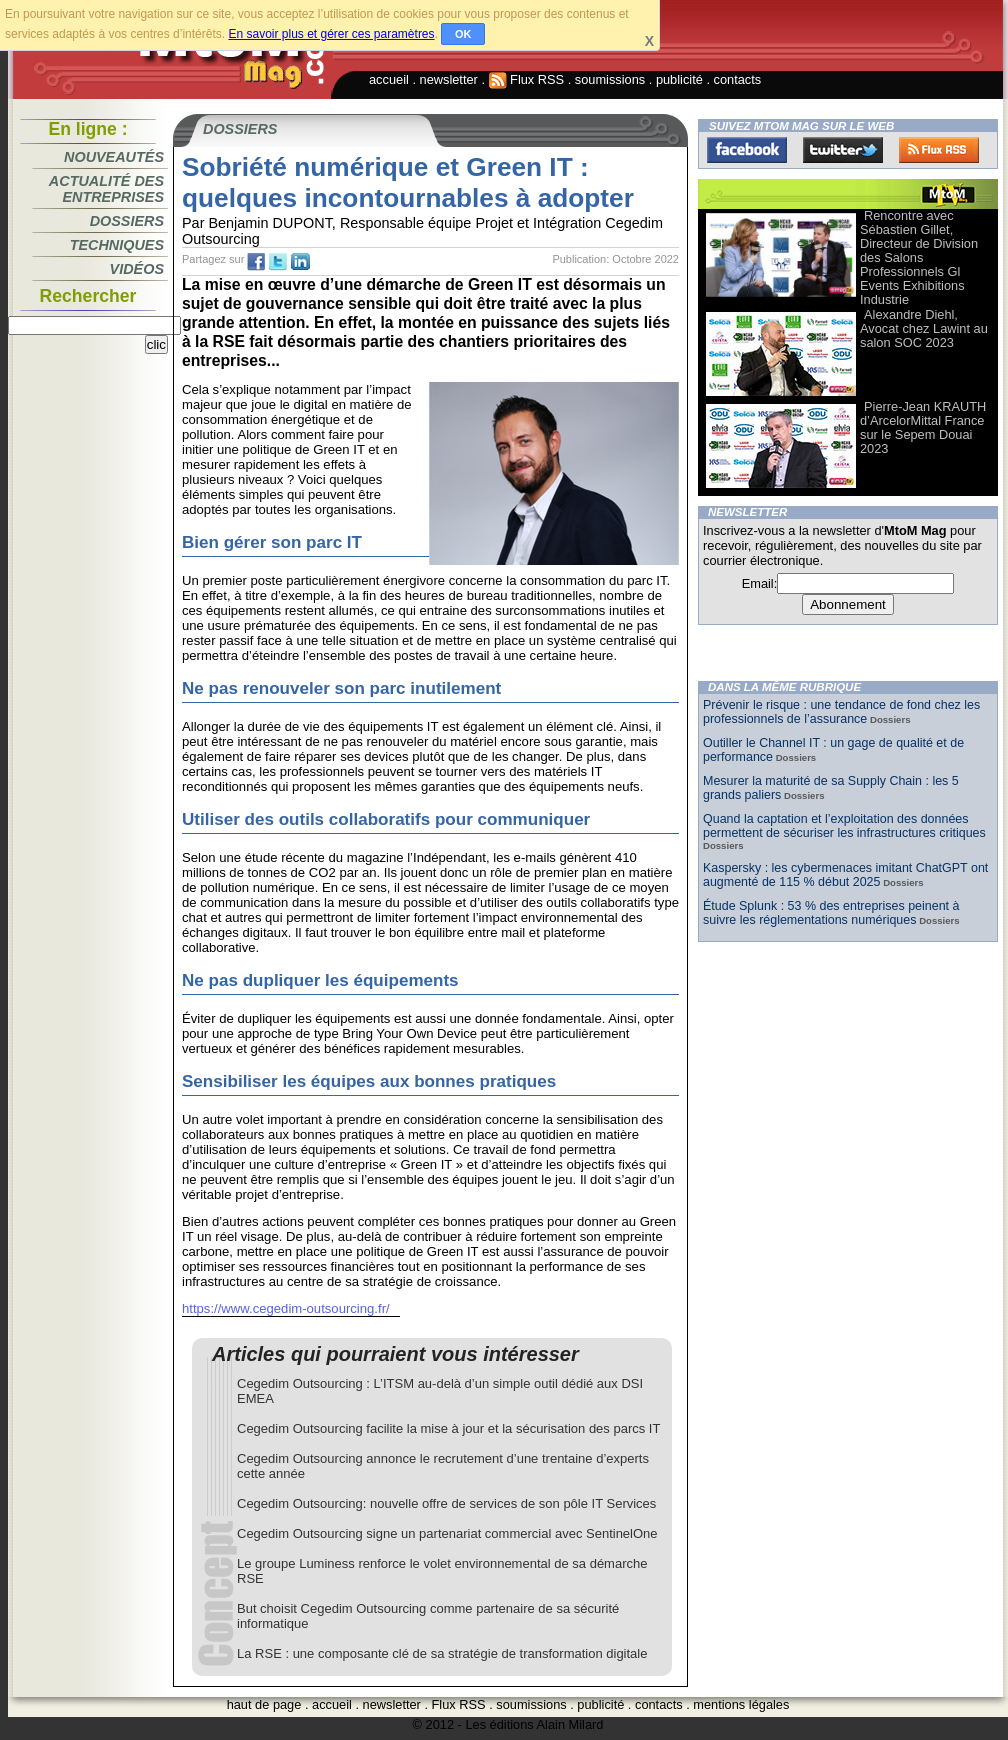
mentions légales (741, 1704)
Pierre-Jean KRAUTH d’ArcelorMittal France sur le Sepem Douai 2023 (923, 427)
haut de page (264, 1704)
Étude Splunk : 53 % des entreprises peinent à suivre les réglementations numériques (831, 913)
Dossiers (127, 221)
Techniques (117, 245)
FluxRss (939, 150)
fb (256, 262)
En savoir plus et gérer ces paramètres (331, 34)
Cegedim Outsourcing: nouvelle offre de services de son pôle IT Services (446, 1503)
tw (278, 262)
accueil (389, 79)
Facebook (747, 150)
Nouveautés (114, 157)
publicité (679, 79)
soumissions (610, 79)
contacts (738, 79)
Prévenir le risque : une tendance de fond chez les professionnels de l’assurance (841, 712)
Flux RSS (527, 79)
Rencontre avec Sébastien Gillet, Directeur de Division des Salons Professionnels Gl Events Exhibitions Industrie (919, 257)
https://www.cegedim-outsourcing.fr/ (286, 1308)
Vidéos (137, 269)
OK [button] (463, 34)
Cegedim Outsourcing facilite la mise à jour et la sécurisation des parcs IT (448, 1428)
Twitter (843, 150)
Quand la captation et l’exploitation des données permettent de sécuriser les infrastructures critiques (844, 826)
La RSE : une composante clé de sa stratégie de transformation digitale (442, 1653)
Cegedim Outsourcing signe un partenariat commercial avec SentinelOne (447, 1533)
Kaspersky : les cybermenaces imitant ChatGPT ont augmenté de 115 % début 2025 (845, 875)
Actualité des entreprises (106, 189)
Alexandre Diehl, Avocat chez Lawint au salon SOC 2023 (924, 328)
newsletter (449, 79)
